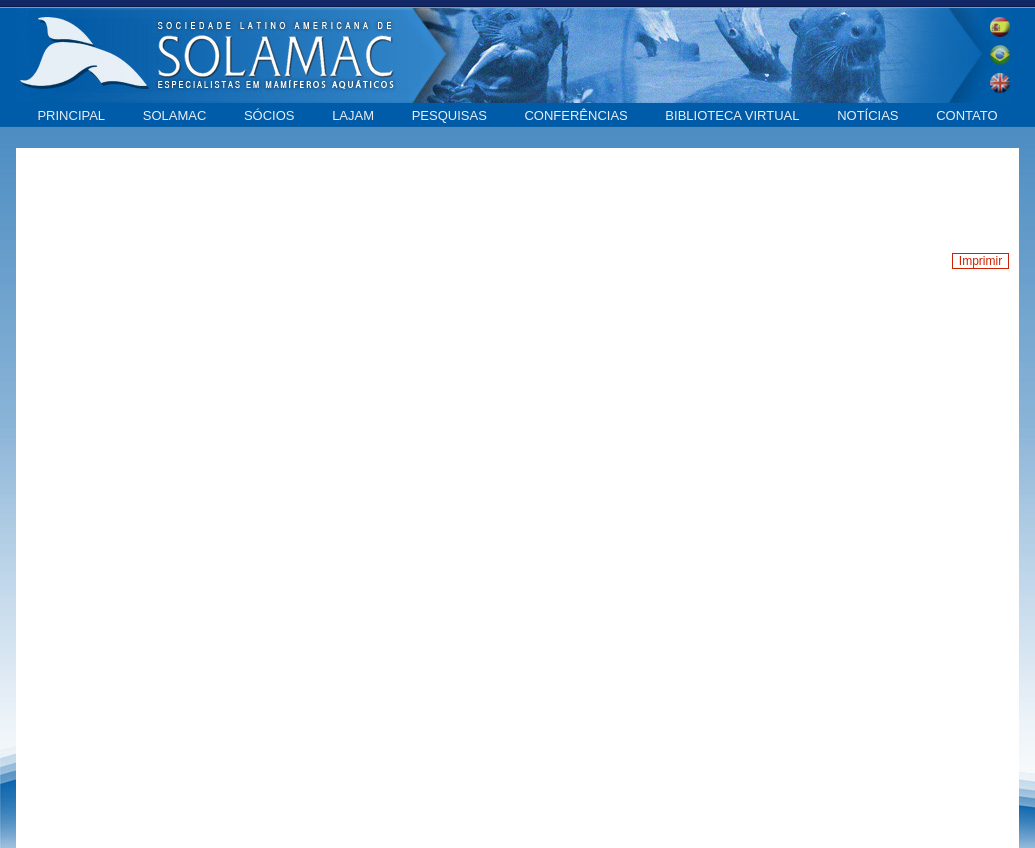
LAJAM (353, 115)
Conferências (575, 115)
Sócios (269, 115)
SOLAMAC (175, 115)
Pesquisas (449, 115)
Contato (966, 115)
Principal (71, 115)
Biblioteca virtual (732, 115)
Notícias (867, 115)
